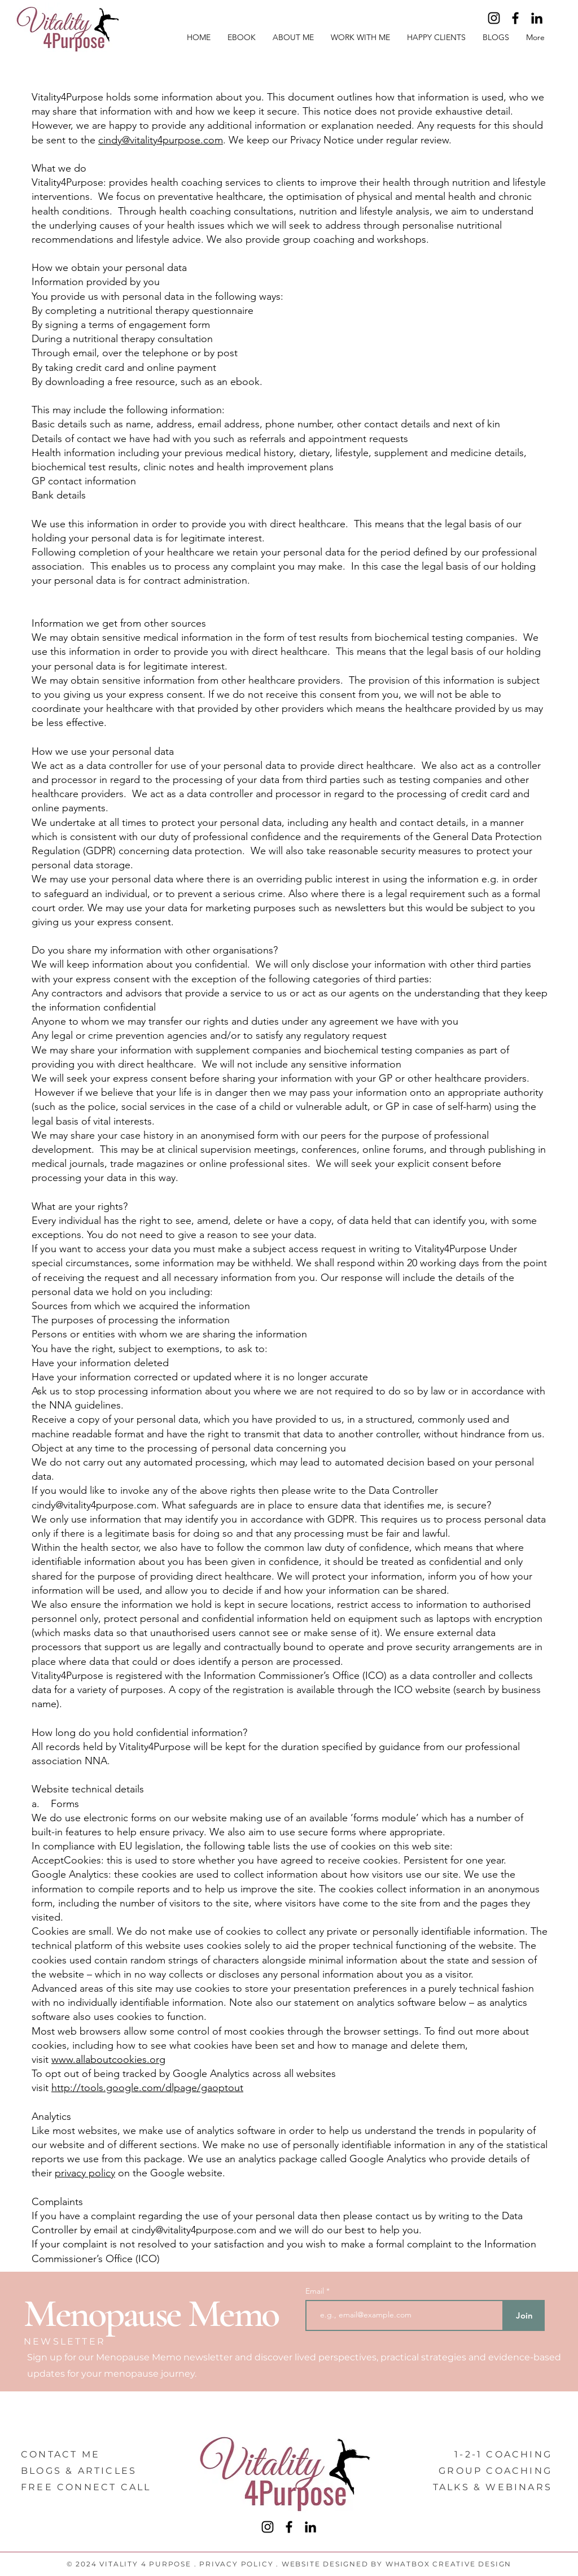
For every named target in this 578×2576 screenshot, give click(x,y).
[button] (360, 37)
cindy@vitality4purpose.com (160, 140)
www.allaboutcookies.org (108, 2059)
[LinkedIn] (537, 18)
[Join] (524, 2315)
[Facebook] (515, 18)
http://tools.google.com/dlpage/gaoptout (147, 2087)
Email (315, 2291)
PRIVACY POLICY (236, 2564)
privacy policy (85, 2173)
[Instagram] (494, 18)
